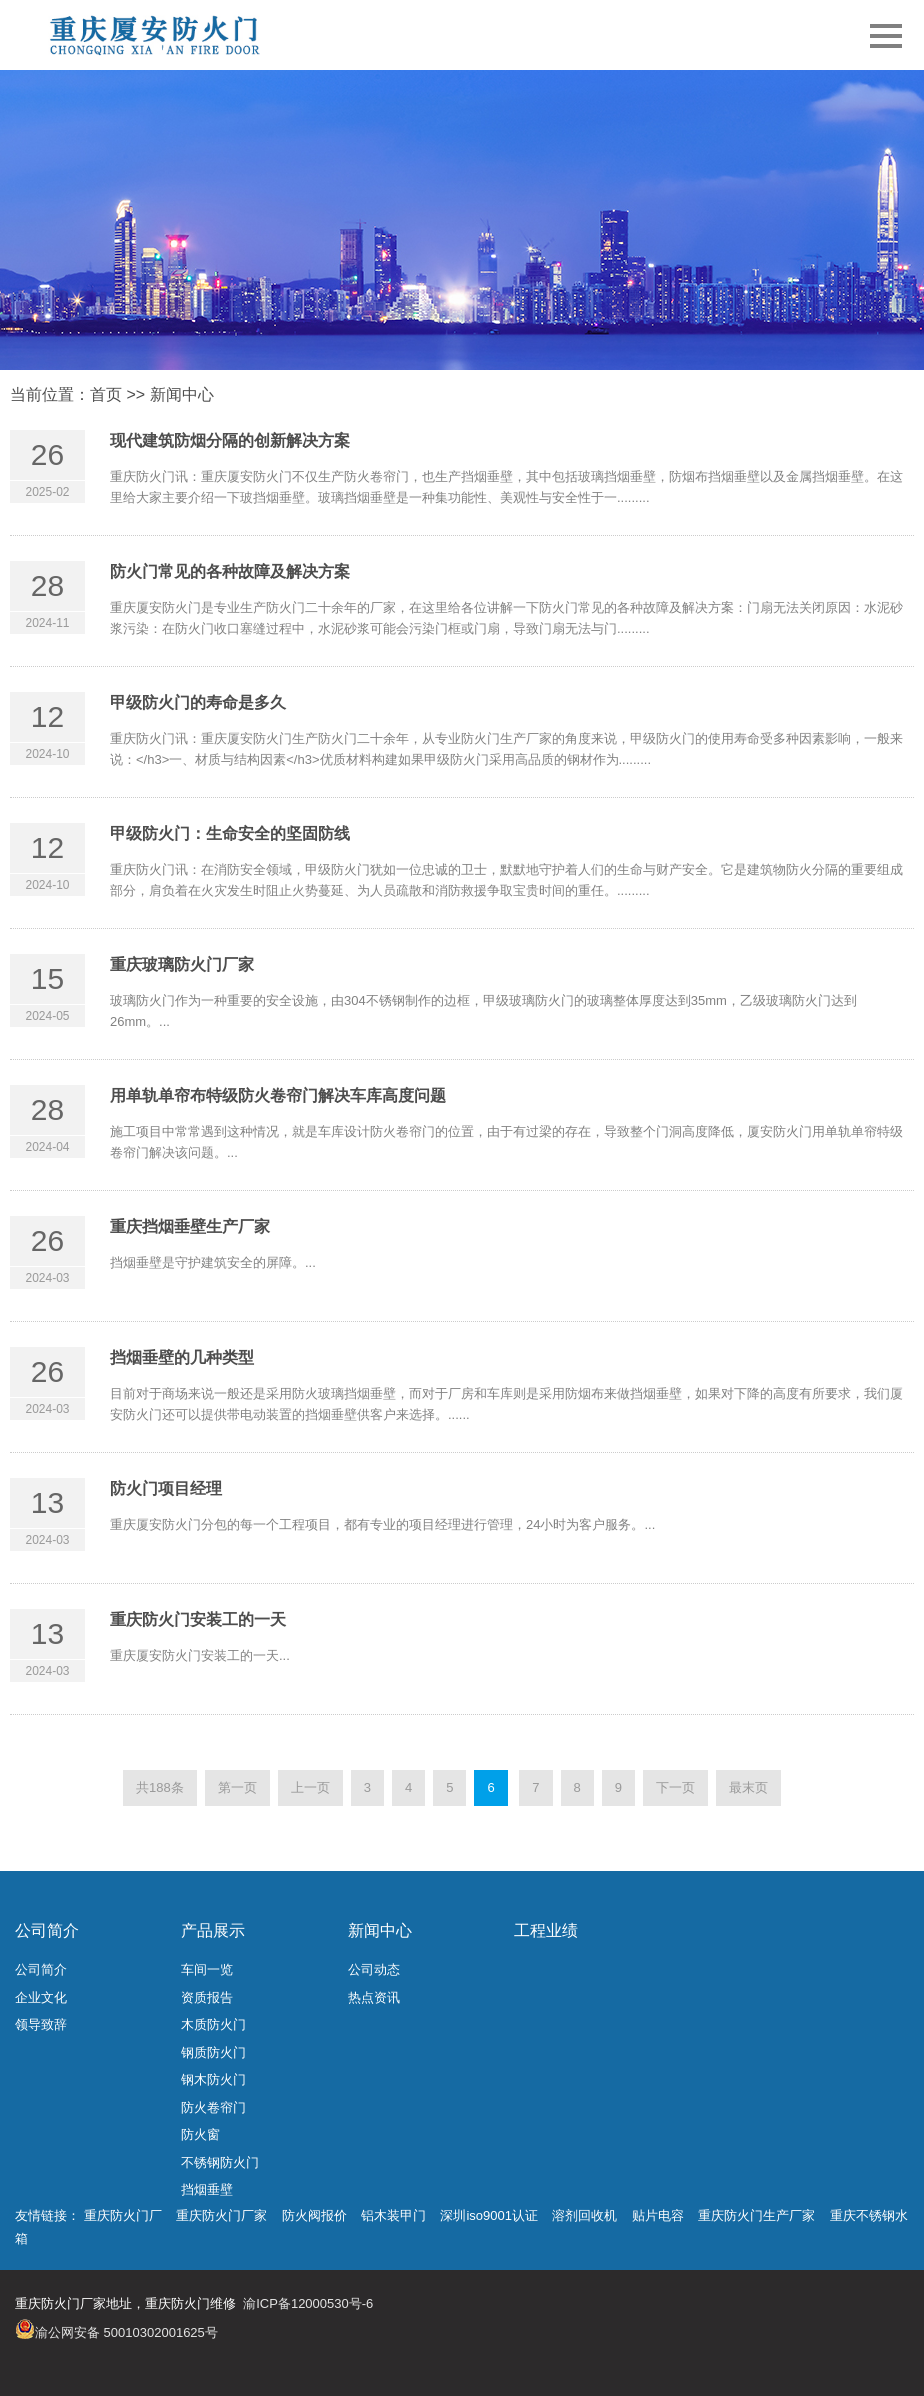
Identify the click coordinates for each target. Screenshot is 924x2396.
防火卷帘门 (213, 2107)
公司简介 (47, 1930)
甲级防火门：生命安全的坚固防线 (230, 833)
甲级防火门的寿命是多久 (198, 702)
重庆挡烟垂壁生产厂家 (190, 1226)
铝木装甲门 (393, 2215)
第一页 (237, 1787)
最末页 (748, 1787)
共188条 (160, 1787)
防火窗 (200, 2134)
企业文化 (41, 1997)
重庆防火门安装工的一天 (198, 1619)
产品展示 (213, 1930)
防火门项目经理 (166, 1488)
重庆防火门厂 (123, 2215)
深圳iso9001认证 (489, 2215)
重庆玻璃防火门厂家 (182, 964)
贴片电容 (658, 2215)
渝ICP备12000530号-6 (308, 2303)
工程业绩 (546, 1930)
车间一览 (207, 1969)
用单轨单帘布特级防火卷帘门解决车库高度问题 (278, 1095)
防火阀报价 (314, 2215)
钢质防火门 (213, 2052)
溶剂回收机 (584, 2215)
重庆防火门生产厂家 (756, 2215)
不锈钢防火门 (220, 2162)
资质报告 (207, 1997)
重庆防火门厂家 (221, 2215)
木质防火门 (213, 2024)
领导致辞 (41, 2024)
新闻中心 (182, 394)
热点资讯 (374, 1997)
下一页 (675, 1787)
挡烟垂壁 (207, 2189)
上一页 (310, 1787)
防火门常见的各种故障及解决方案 (230, 571)
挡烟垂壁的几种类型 (182, 1357)
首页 (106, 394)
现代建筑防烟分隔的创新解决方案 (230, 440)
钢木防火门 (213, 2079)
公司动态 (374, 1969)
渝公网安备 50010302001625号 (126, 2332)
